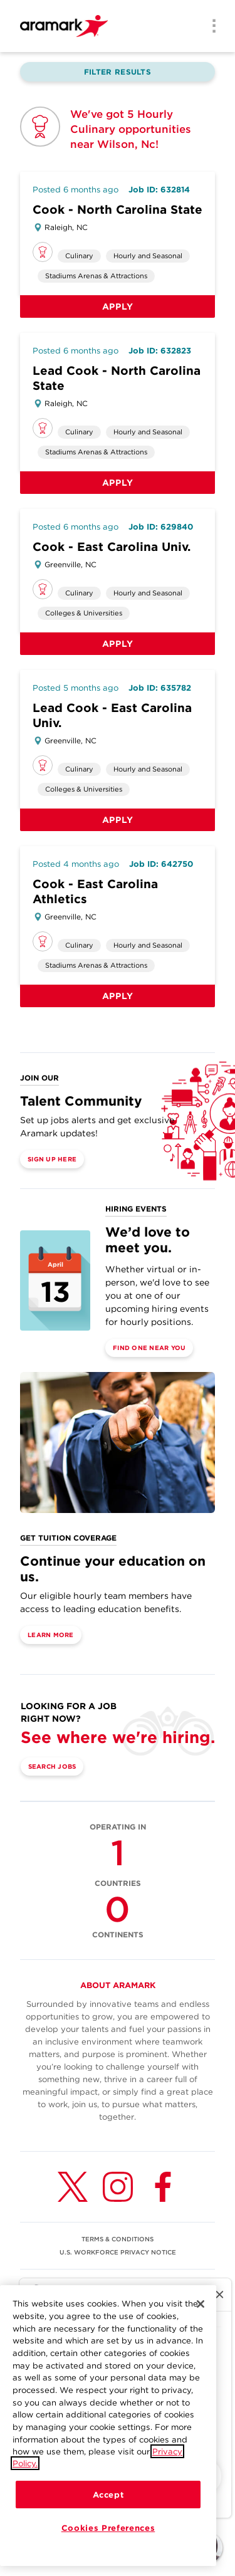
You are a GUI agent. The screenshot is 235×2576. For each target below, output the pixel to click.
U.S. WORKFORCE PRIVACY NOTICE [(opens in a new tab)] (118, 2252)
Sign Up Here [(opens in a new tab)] (52, 1159)
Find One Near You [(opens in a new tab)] (149, 1347)
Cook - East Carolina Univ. (112, 547)
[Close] (200, 2306)
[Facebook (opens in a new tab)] (163, 2187)
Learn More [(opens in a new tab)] (51, 1634)
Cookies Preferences (108, 2530)
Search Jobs (52, 1766)
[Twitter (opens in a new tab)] (73, 2187)
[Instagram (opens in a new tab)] (118, 2187)
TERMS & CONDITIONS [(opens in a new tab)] (117, 2239)
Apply (117, 306)
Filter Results (117, 71)
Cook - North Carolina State (117, 209)
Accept (108, 2497)
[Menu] (209, 27)
